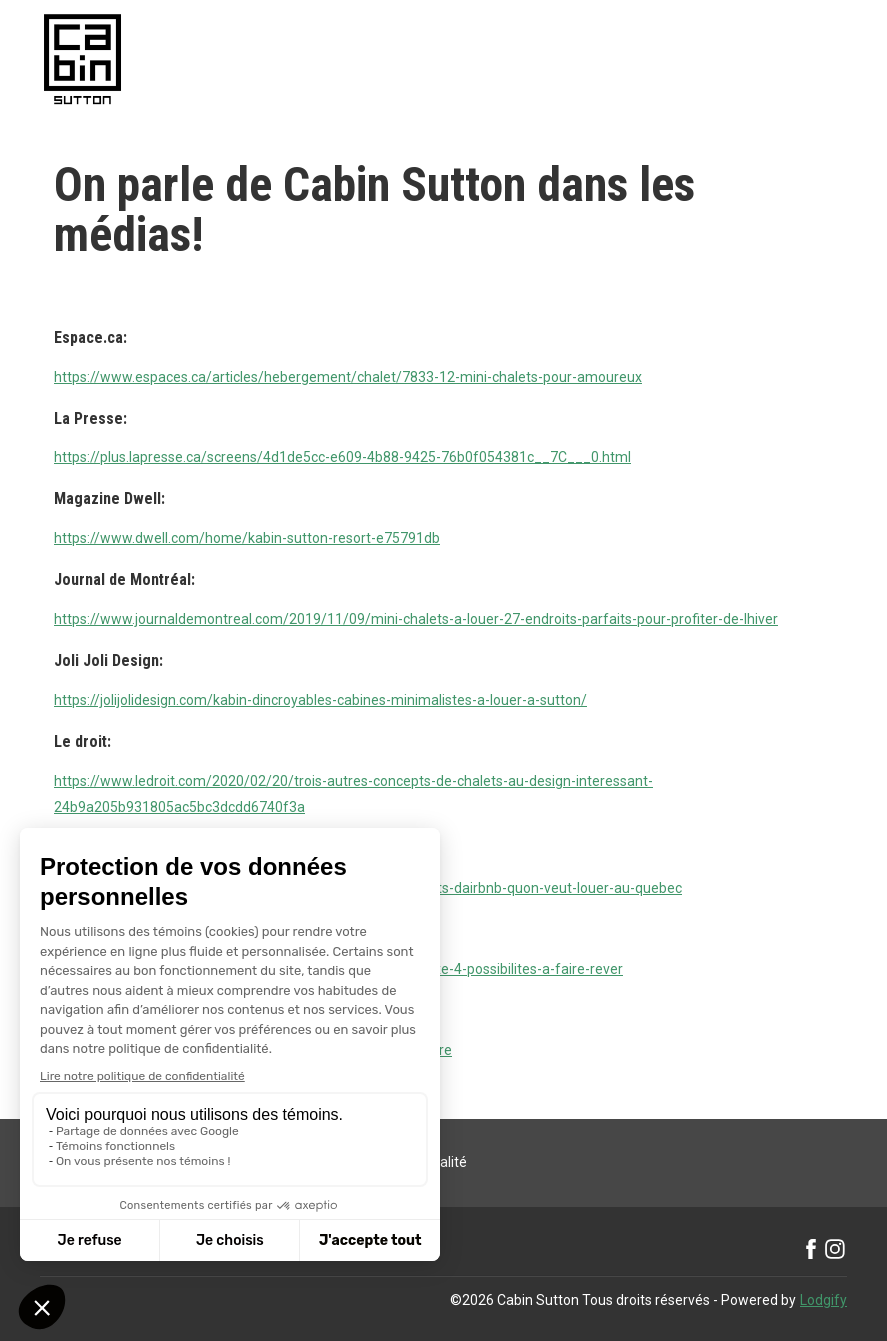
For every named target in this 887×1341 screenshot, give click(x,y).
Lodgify (823, 1300)
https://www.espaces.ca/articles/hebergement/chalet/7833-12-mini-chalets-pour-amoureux (348, 377)
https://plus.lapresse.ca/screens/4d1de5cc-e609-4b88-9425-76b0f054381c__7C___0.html (342, 457)
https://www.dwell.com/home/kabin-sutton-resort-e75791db (247, 538)
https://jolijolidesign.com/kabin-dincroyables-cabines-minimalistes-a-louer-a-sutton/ (320, 700)
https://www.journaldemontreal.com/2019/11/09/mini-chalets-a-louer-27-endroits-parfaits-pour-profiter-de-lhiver (416, 619)
